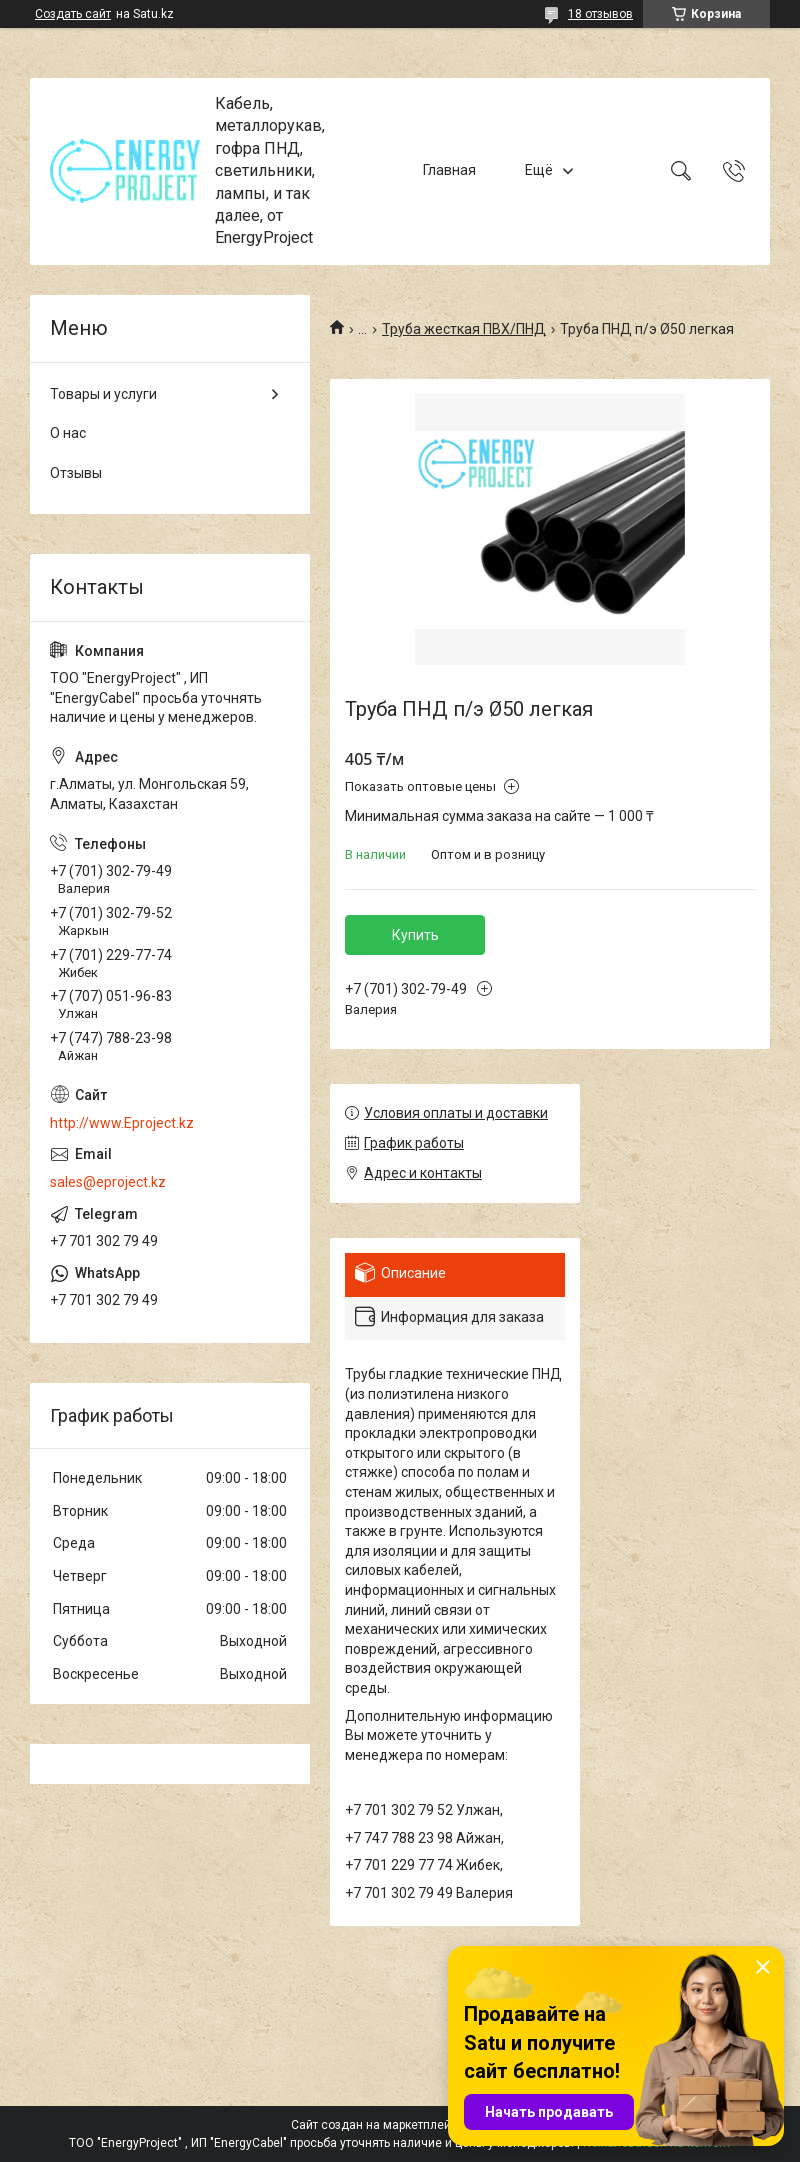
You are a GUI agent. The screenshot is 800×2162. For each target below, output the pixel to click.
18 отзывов (600, 14)
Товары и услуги (103, 394)
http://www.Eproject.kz (122, 1123)
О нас (68, 433)
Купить (415, 935)
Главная (449, 171)
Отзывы (76, 473)
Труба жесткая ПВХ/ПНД (464, 329)
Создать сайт (73, 14)
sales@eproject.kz (108, 1182)
